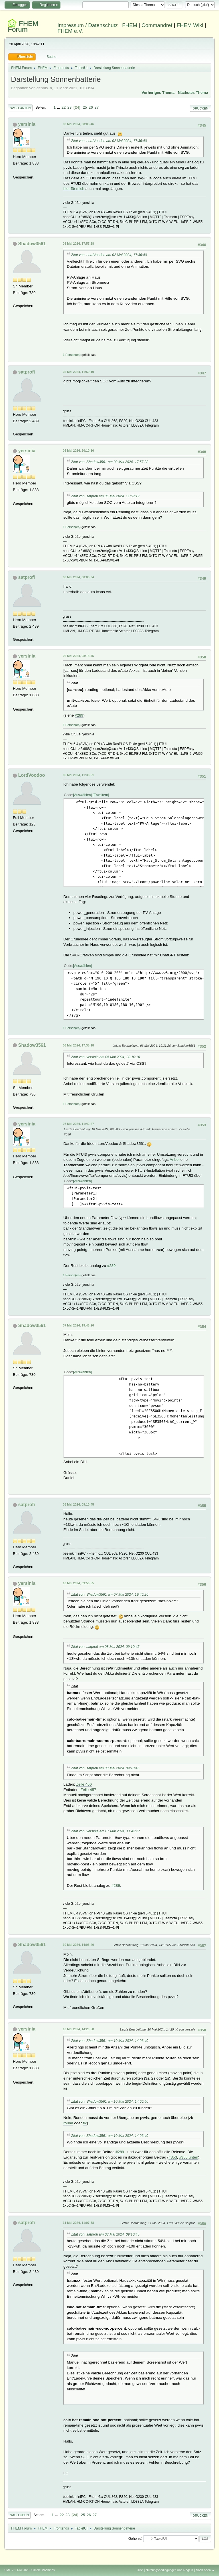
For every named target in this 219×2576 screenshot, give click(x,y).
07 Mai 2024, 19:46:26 (78, 1325)
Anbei (174, 1159)
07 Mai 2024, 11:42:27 (78, 1123)
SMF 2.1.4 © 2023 (16, 2570)
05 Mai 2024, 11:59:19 (78, 372)
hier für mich (73, 188)
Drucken (200, 108)
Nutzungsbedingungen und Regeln (169, 2570)
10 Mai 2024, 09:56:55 (78, 1583)
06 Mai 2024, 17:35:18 (78, 1045)
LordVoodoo (31, 775)
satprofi (26, 372)
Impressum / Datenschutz (88, 25)
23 (69, 107)
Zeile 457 (88, 1790)
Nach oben (19, 2515)
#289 (79, 715)
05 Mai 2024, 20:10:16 (78, 450)
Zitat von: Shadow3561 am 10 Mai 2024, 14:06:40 (109, 2041)
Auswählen (82, 795)
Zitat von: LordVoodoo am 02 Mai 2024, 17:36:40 (109, 141)
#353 (173, 2157)
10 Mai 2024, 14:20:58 (78, 2029)
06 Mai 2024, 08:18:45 (78, 656)
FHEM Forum (23, 26)
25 (85, 107)
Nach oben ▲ (205, 2570)
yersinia (26, 124)
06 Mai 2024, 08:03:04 (78, 577)
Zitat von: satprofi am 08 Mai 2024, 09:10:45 (105, 1647)
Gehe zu (134, 2538)
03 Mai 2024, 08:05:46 (78, 124)
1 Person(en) (71, 354)
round (68, 2123)
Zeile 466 (84, 1784)
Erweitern (101, 795)
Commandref (156, 25)
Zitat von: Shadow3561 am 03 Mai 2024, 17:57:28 (109, 462)
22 (64, 107)
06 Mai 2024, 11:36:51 (78, 775)
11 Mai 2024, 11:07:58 (78, 2222)
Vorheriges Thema (158, 92)
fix (85, 2123)
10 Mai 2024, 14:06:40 (78, 1944)
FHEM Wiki (190, 25)
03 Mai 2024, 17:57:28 (78, 243)
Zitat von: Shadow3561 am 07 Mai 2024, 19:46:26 (109, 1595)
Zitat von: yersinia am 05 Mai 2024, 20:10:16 (105, 1057)
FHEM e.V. (70, 31)
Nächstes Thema (193, 92)
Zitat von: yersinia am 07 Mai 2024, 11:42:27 (105, 1831)
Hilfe (140, 2570)
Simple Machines (43, 2570)
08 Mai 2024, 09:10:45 (78, 1504)
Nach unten (20, 107)
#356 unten (188, 2157)
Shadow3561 (32, 243)
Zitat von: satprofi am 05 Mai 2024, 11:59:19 (105, 496)
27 (96, 107)
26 (91, 107)
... (59, 107)
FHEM (129, 25)
